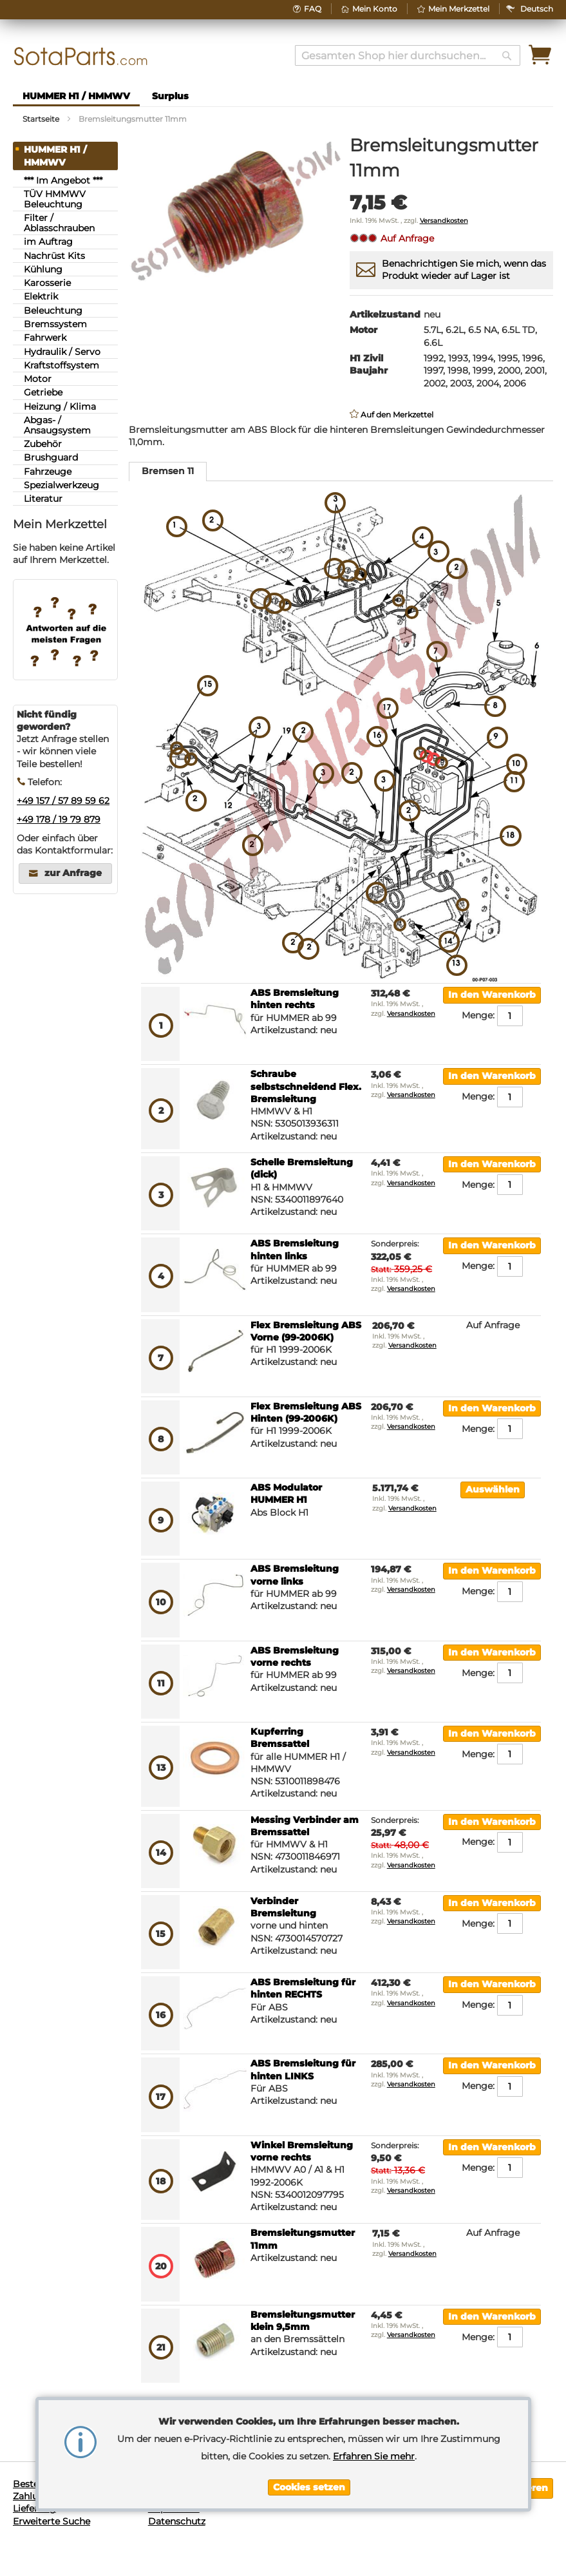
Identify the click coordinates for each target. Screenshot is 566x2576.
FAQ (312, 9)
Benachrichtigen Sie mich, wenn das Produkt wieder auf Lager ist (464, 269)
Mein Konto (374, 9)
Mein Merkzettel (458, 9)
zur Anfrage (73, 873)
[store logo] (81, 56)
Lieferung (34, 2508)
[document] (309, 2454)
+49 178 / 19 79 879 (58, 819)
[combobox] (407, 55)
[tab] (168, 472)
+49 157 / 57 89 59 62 (63, 801)
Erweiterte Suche (51, 2521)
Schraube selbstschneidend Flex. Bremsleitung (305, 1086)
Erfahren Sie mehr (374, 2456)
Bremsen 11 (168, 471)
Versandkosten (444, 220)
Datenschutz (176, 2521)
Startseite (41, 119)
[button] (536, 8)
